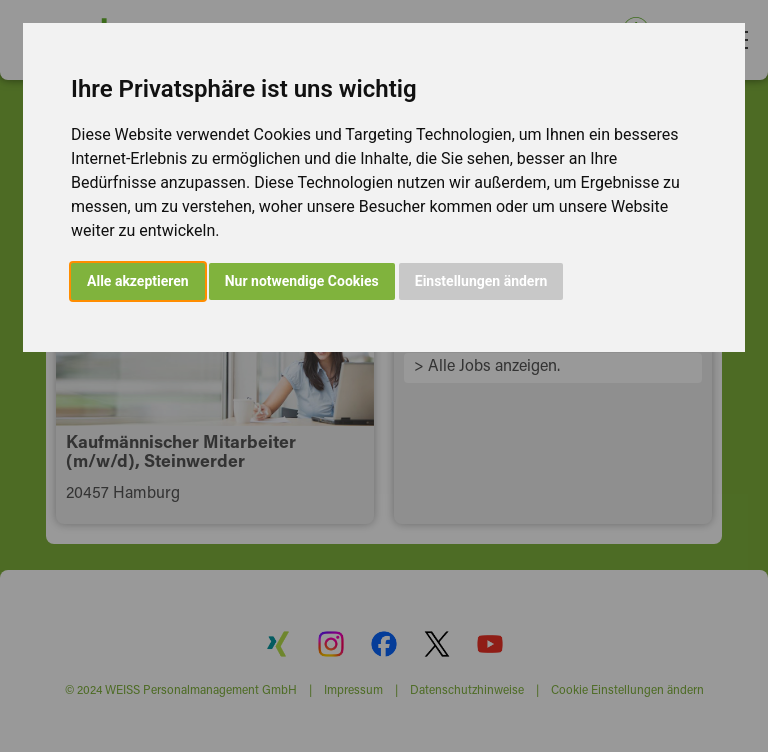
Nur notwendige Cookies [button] (302, 281)
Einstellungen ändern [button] (481, 281)
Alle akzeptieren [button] (138, 281)
